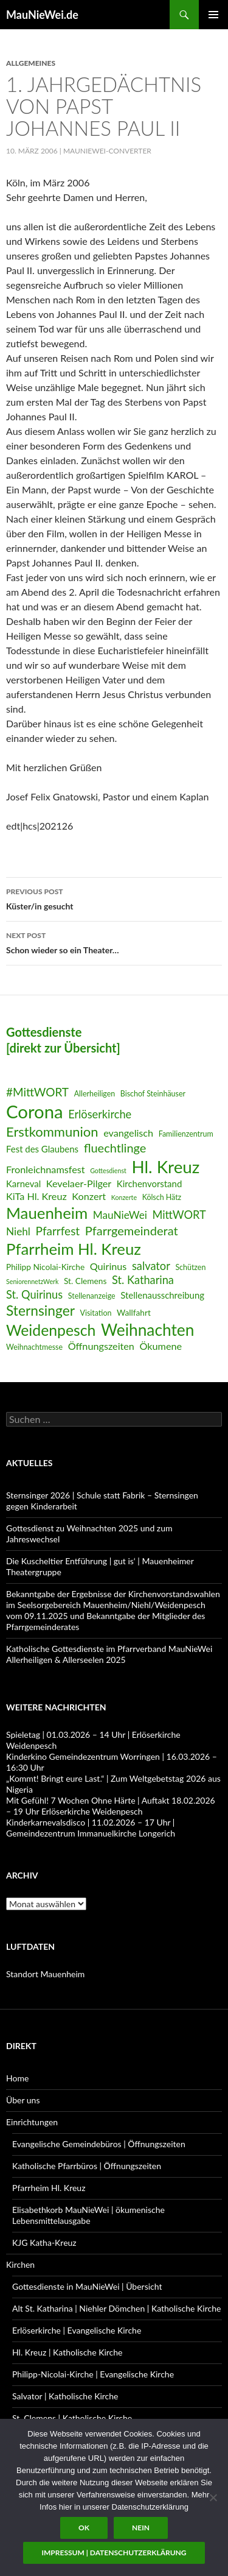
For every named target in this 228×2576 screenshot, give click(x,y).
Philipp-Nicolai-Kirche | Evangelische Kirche (93, 2374)
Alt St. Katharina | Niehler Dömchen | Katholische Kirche (116, 2308)
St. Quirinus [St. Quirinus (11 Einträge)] (34, 1294)
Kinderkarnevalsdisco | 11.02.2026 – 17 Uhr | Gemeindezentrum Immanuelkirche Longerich (90, 1827)
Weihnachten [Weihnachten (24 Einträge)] (147, 1329)
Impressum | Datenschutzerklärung (113, 2552)
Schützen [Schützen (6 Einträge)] (190, 1267)
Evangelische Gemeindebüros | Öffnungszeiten (98, 2144)
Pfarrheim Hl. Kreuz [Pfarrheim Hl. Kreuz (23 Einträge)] (73, 1249)
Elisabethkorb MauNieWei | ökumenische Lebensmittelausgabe (88, 2215)
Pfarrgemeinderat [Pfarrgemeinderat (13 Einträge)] (131, 1230)
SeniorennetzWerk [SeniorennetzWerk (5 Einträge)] (32, 1281)
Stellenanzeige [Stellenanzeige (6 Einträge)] (92, 1295)
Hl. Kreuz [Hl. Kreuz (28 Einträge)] (165, 1167)
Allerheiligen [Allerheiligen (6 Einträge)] (95, 1093)
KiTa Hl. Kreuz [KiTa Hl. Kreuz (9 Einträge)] (36, 1196)
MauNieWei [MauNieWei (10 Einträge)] (120, 1215)
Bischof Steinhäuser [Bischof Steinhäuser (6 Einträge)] (152, 1093)
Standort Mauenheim (45, 1974)
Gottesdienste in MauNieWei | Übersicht (87, 2286)
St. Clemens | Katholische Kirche (72, 2418)
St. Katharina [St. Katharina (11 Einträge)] (143, 1279)
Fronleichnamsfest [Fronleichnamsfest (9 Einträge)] (45, 1169)
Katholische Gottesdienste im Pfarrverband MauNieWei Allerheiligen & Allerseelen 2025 (109, 1654)
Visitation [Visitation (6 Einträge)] (96, 1313)
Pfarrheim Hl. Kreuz (48, 2188)
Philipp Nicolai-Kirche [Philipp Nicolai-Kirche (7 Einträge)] (45, 1267)
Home (17, 2078)
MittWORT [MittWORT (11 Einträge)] (179, 1214)
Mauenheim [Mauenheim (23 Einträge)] (47, 1213)
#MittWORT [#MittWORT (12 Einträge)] (37, 1092)
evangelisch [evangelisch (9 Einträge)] (128, 1132)
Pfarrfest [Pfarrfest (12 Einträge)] (58, 1231)
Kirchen (20, 2264)
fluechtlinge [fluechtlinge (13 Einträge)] (115, 1147)
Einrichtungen (32, 2122)
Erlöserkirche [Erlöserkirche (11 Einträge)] (99, 1114)
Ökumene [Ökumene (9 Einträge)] (160, 1346)
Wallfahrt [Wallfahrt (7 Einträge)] (134, 1312)
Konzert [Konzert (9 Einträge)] (89, 1196)
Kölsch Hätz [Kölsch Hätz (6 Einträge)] (162, 1197)
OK (83, 2527)
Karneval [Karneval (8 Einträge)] (23, 1183)
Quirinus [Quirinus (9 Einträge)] (108, 1266)
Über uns (23, 2100)
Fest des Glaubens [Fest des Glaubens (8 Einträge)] (42, 1148)
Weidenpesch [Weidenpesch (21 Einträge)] (50, 1330)
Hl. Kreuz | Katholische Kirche (67, 2352)
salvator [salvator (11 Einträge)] (151, 1265)
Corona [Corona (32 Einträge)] (34, 1111)
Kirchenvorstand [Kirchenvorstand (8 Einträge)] (149, 1183)
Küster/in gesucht (114, 897)
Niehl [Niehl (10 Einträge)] (18, 1231)
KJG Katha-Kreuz (44, 2242)
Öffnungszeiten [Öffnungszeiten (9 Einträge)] (101, 1346)
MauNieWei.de (42, 14)
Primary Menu (213, 14)
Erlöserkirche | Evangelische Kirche (76, 2330)
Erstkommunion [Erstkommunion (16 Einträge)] (52, 1131)
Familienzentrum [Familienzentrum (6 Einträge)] (186, 1133)
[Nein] (213, 2497)
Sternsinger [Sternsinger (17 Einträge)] (40, 1310)
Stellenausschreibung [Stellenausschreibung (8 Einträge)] (162, 1295)
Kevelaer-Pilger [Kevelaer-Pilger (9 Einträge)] (78, 1183)
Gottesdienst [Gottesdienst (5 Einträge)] (108, 1170)
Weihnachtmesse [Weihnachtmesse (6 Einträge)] (34, 1347)
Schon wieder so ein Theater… (114, 941)
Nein (141, 2527)
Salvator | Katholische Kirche (65, 2396)
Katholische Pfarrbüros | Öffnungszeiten (86, 2166)
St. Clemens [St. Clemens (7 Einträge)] (85, 1281)
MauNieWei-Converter (107, 150)
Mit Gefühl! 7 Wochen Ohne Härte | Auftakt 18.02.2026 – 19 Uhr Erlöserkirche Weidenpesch (110, 1805)
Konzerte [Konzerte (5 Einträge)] (124, 1197)
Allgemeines (30, 63)
